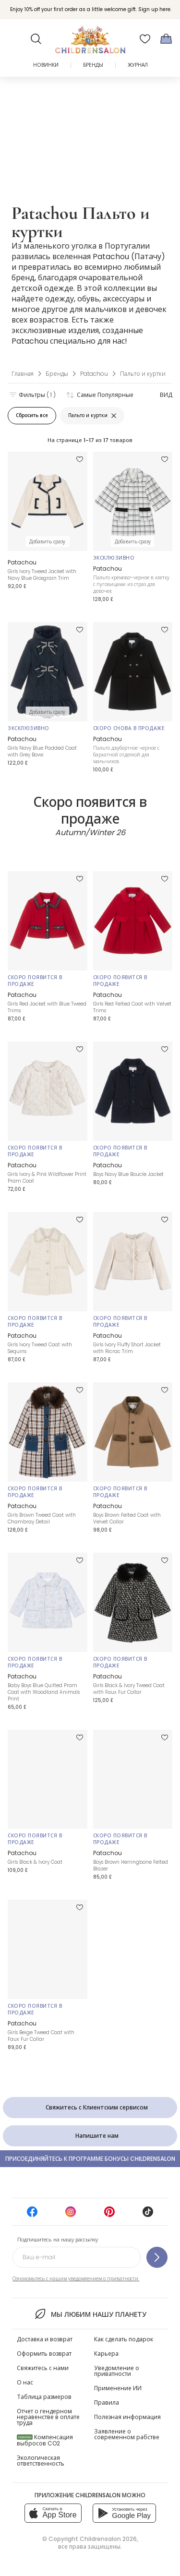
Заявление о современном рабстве (126, 2434)
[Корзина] (166, 38)
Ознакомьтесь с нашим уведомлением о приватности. (75, 2278)
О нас (25, 2382)
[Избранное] (145, 38)
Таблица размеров (44, 2397)
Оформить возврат (44, 2353)
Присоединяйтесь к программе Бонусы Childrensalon (90, 2159)
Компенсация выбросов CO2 (45, 2440)
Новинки (46, 65)
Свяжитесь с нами (43, 2368)
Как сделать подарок (123, 2339)
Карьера (106, 2353)
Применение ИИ (118, 2388)
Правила (106, 2402)
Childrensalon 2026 (108, 2539)
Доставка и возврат (44, 2339)
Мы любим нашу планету (90, 2314)
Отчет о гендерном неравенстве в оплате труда (48, 2417)
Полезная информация (127, 2417)
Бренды (93, 65)
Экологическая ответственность (40, 2461)
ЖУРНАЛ (138, 65)
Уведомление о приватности (116, 2371)
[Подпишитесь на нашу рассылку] (157, 2257)
